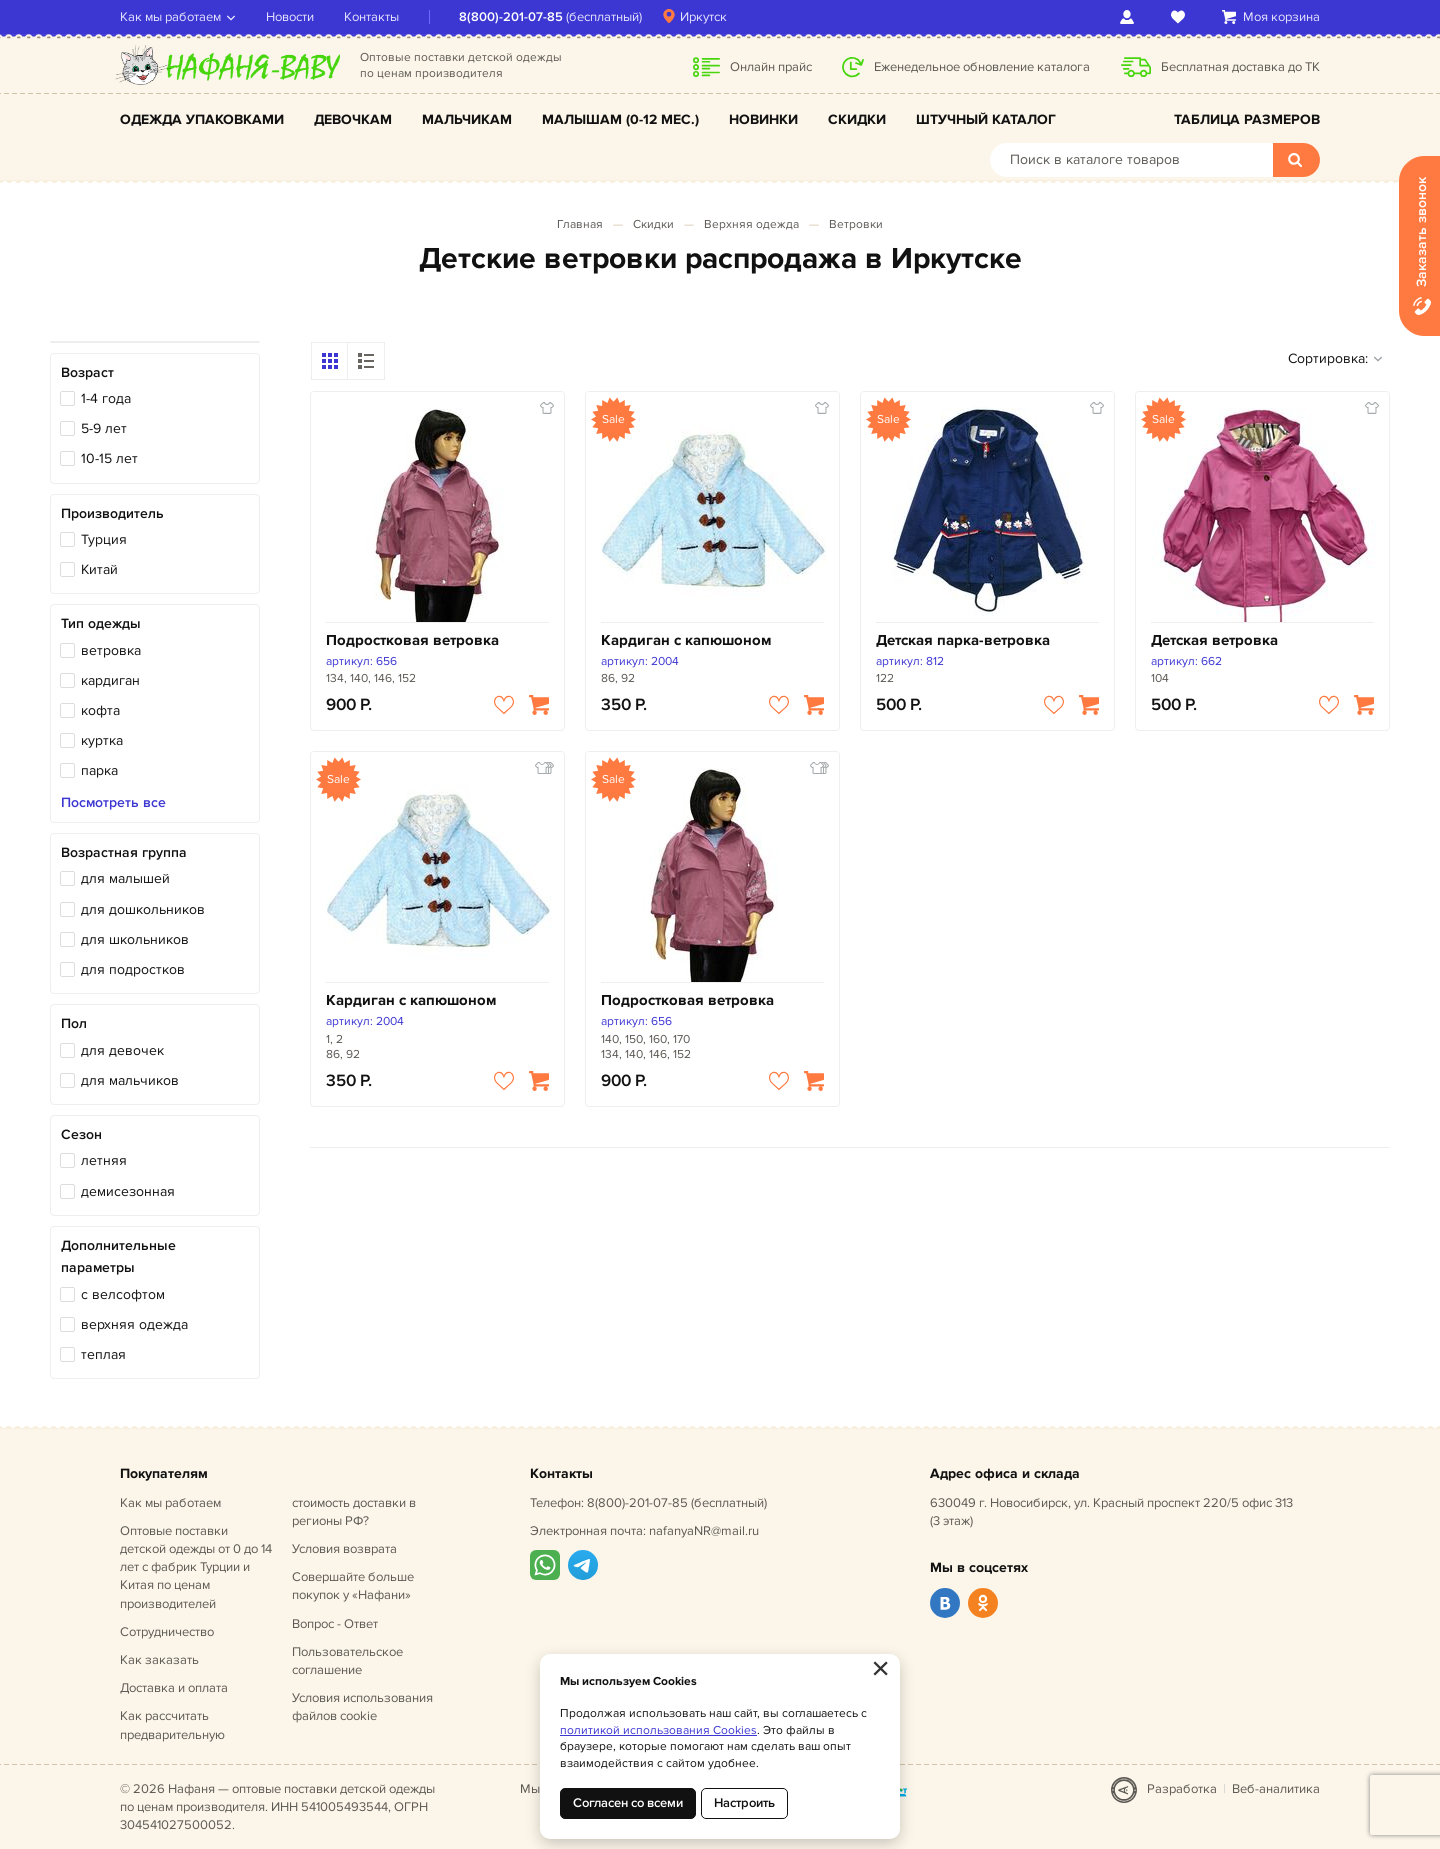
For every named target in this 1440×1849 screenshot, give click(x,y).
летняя (104, 1160)
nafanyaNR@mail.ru (704, 1531)
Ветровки (856, 224)
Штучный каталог (986, 119)
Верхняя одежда (751, 224)
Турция (104, 539)
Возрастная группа (124, 852)
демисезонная (128, 1191)
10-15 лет (109, 458)
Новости (290, 17)
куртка (102, 740)
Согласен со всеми (628, 1803)
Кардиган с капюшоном (686, 640)
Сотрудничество (167, 1632)
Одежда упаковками (202, 119)
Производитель (112, 513)
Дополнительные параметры (118, 1256)
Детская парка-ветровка (963, 640)
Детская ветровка (1214, 640)
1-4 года (106, 398)
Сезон (81, 1134)
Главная (580, 224)
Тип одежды (101, 623)
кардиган (110, 680)
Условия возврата (344, 1549)
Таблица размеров (1247, 119)
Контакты (371, 17)
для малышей (125, 878)
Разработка (1182, 1789)
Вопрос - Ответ (335, 1624)
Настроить (744, 1803)
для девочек (122, 1050)
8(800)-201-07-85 (511, 17)
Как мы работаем (170, 17)
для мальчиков (130, 1080)
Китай (99, 569)
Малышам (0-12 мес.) (620, 119)
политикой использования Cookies (658, 1730)
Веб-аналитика (1276, 1789)
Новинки (763, 119)
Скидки (857, 119)
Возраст (87, 372)
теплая (103, 1354)
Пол (74, 1023)
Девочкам (353, 119)
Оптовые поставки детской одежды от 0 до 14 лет (196, 1567)
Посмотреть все (113, 803)
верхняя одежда (134, 1324)
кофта (100, 710)
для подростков (133, 969)
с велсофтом (123, 1294)
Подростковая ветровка (412, 640)
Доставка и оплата (174, 1688)
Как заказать (159, 1660)
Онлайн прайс (771, 67)
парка (99, 770)
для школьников (135, 939)
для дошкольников (143, 909)
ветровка (111, 650)
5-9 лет (104, 428)
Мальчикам (467, 119)
